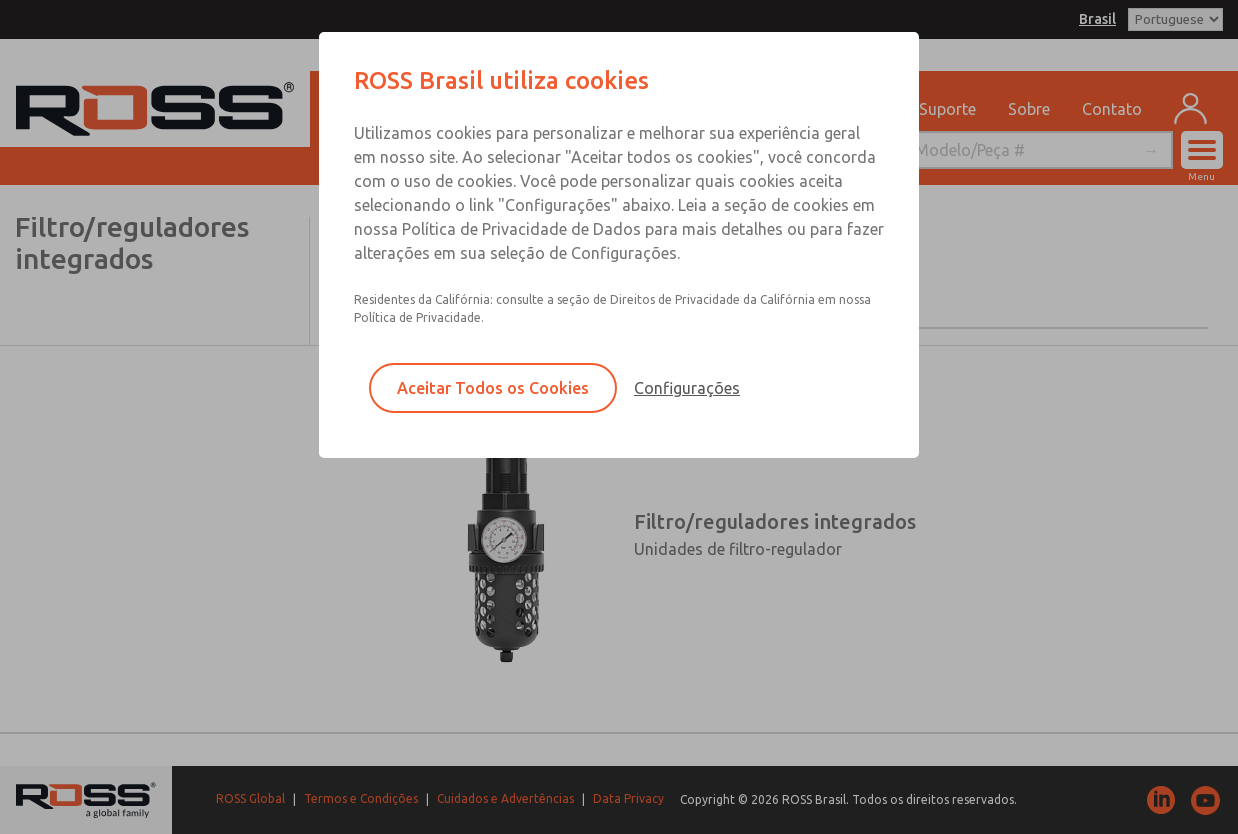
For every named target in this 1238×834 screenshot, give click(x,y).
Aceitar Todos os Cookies (493, 388)
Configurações (687, 388)
